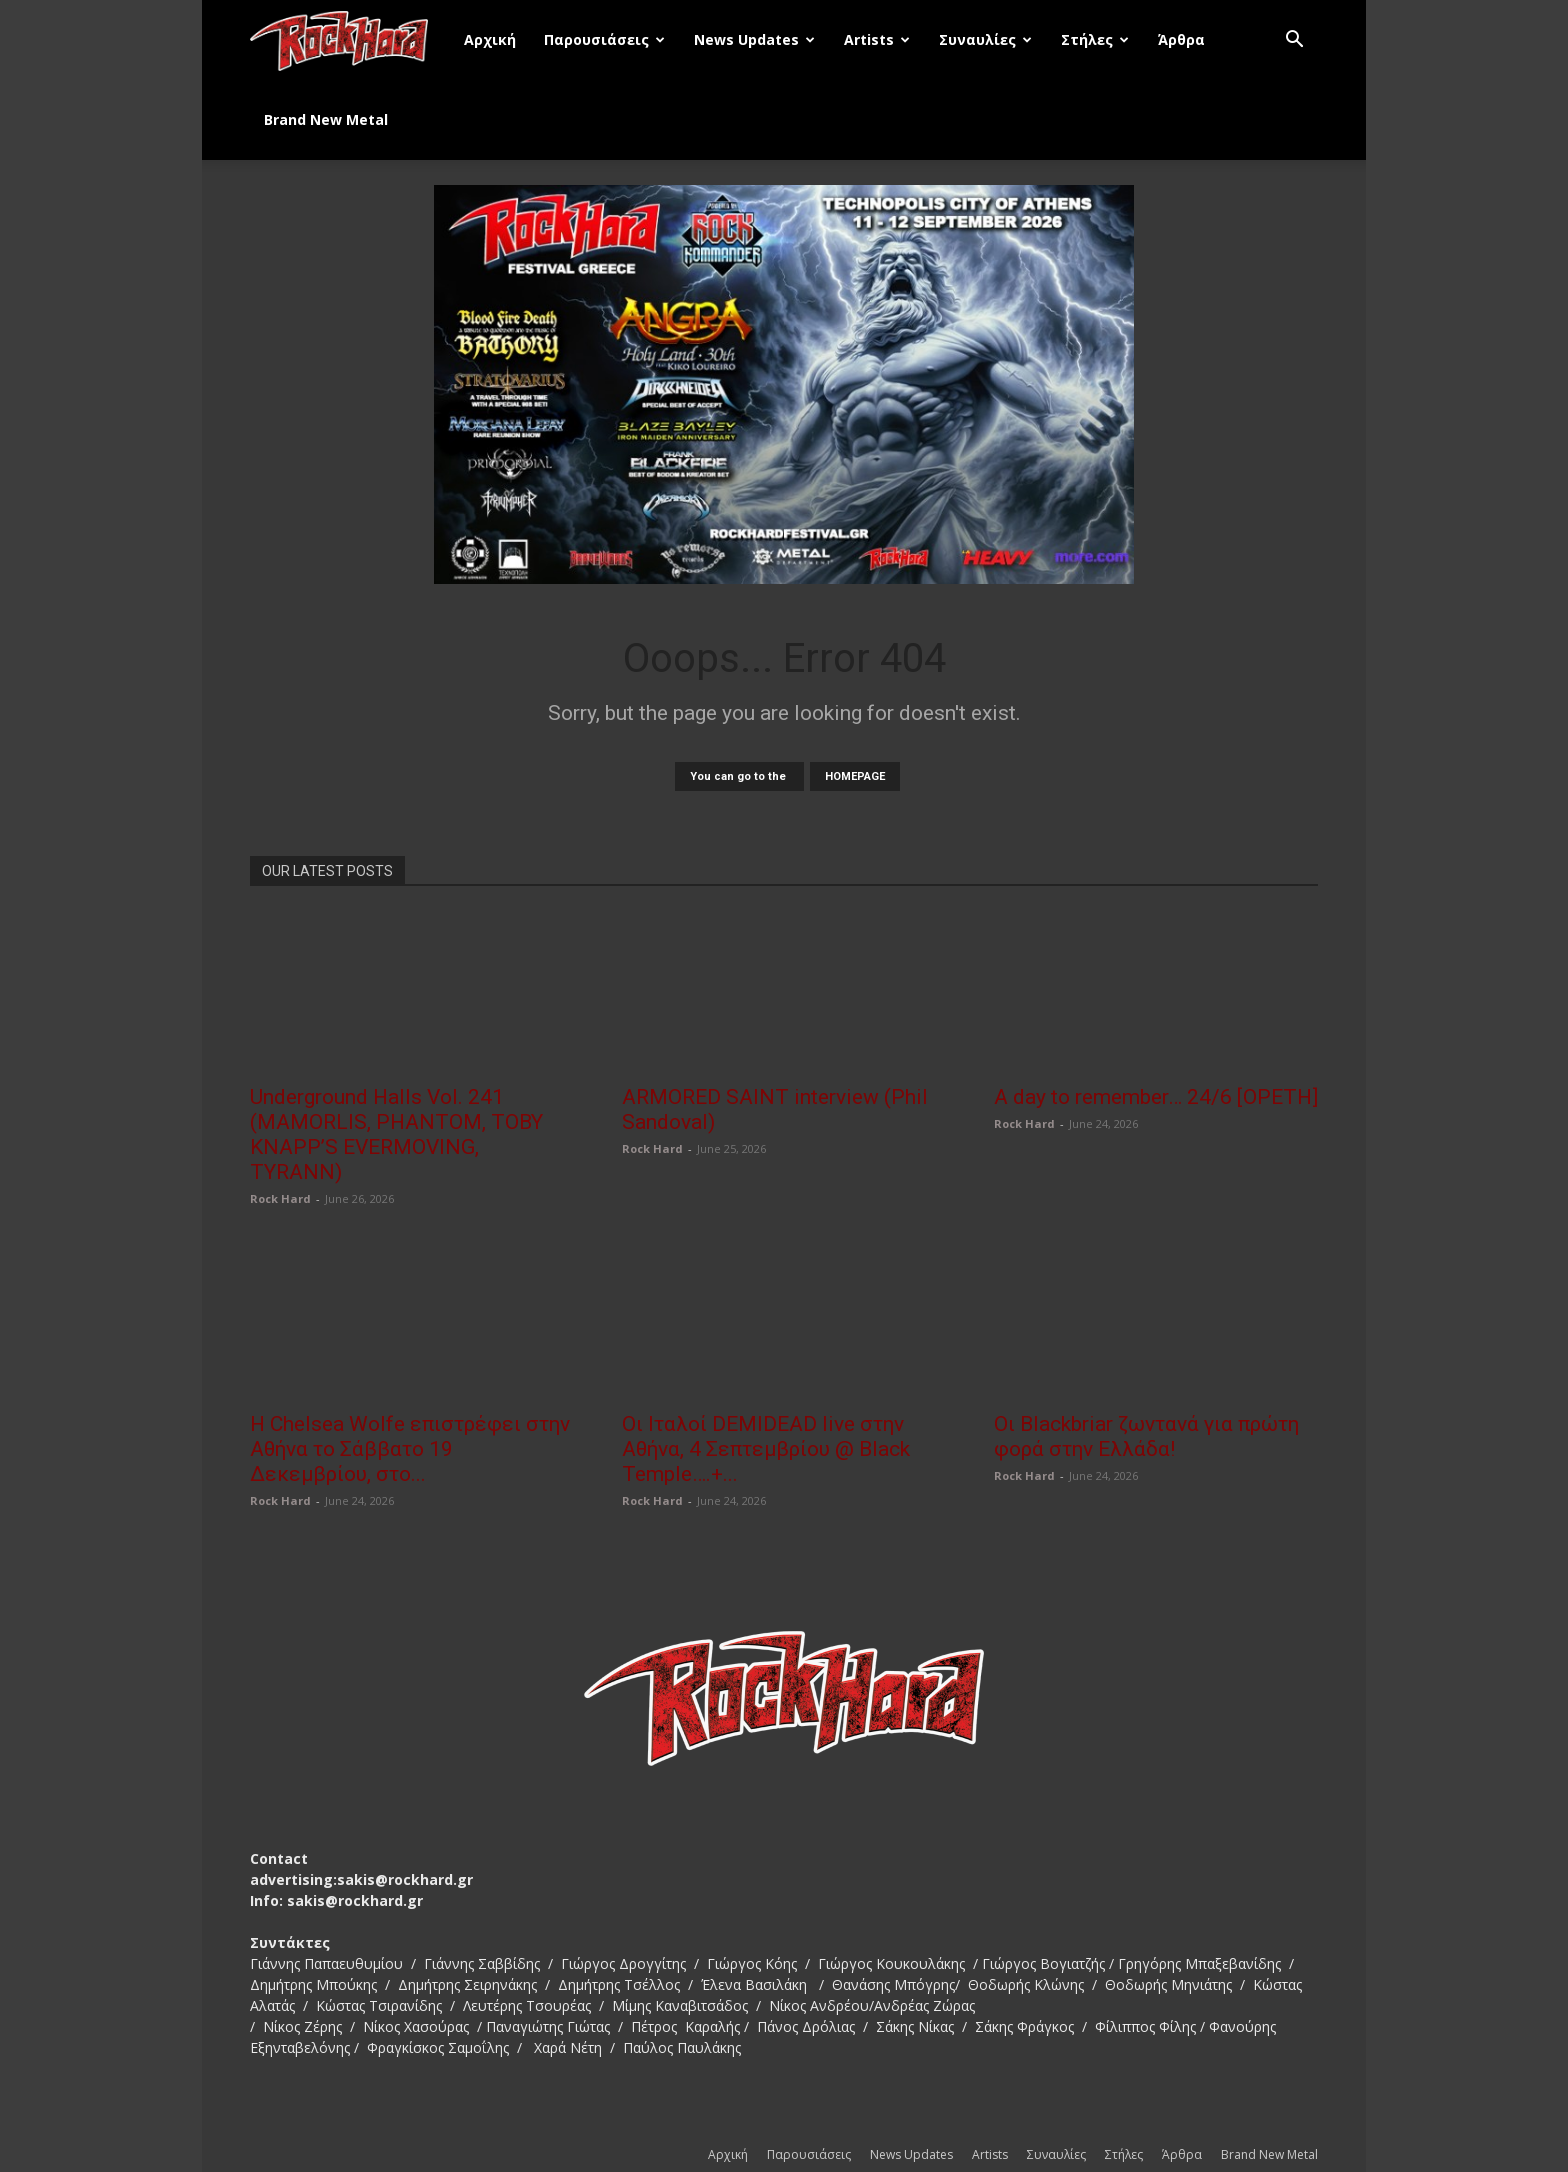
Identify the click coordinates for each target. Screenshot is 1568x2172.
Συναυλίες (985, 39)
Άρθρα (1181, 39)
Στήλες (1095, 39)
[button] (1294, 41)
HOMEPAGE (855, 776)
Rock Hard (280, 1198)
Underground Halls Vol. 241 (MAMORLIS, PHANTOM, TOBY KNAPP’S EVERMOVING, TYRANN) (396, 1134)
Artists (877, 39)
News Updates (754, 39)
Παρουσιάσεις (604, 39)
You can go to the (739, 776)
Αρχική (490, 39)
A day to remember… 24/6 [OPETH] (1156, 1097)
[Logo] (350, 40)
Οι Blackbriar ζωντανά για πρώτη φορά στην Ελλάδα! (1146, 1436)
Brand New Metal (326, 119)
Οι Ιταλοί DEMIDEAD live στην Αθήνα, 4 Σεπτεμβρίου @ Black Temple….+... (766, 1449)
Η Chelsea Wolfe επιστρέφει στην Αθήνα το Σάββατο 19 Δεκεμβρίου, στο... (410, 1449)
